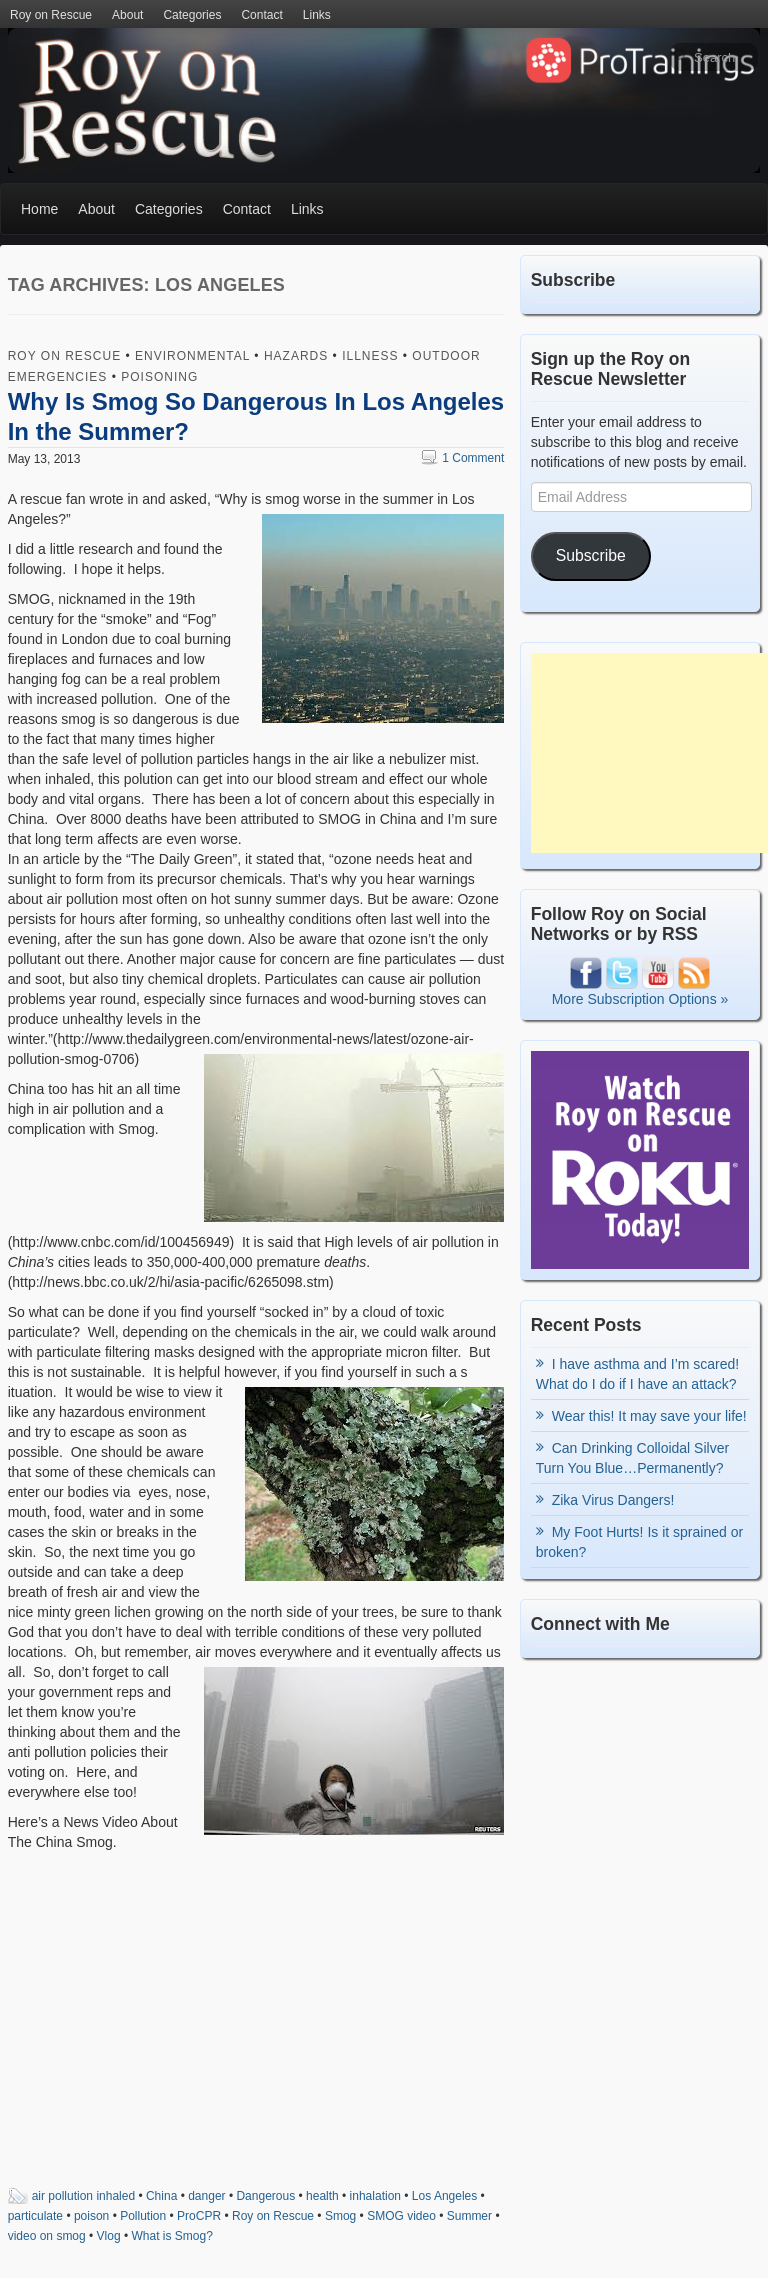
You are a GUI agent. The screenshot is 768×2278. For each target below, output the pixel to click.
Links (317, 15)
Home (39, 209)
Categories (192, 15)
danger (206, 2196)
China (161, 2196)
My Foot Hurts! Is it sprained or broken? (639, 1542)
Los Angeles (444, 2196)
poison (91, 2216)
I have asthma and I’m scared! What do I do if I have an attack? (638, 1374)
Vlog (109, 2236)
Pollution (143, 2216)
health (322, 2196)
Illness (370, 356)
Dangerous (265, 2196)
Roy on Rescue (51, 15)
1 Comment (463, 458)
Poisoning (159, 377)
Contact (261, 15)
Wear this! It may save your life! (649, 1416)
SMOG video (401, 2216)
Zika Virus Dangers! (613, 1500)
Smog (340, 2216)
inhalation (375, 2196)
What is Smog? (172, 2236)
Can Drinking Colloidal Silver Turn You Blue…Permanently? (632, 1458)
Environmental (192, 356)
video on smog (47, 2236)
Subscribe (591, 555)
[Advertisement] (649, 753)
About (127, 15)
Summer (469, 2216)
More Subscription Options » (640, 999)
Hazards (296, 356)
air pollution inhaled (83, 2196)
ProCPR (199, 2216)
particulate (35, 2216)
